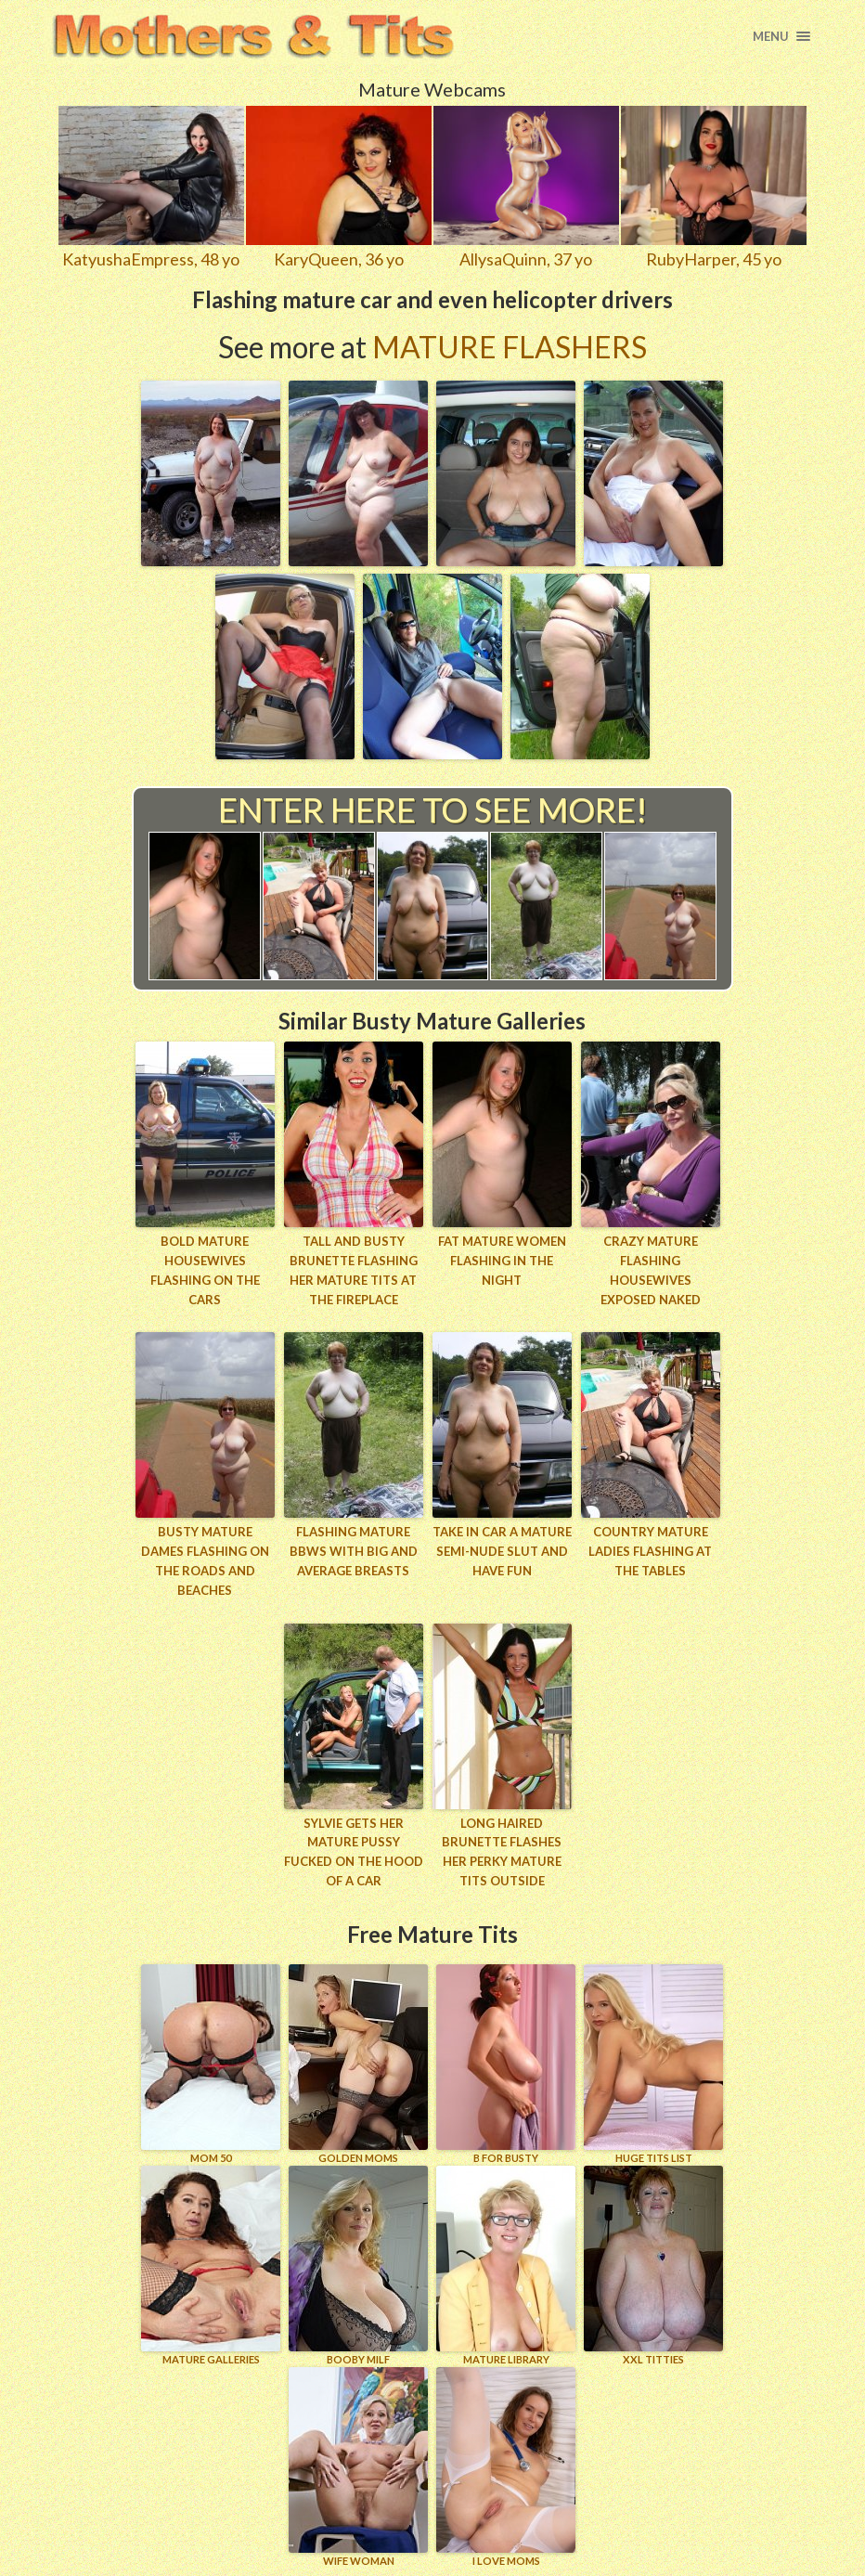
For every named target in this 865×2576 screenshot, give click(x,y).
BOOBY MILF (358, 2265)
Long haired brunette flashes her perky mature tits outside (502, 1852)
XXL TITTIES (653, 2265)
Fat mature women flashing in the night (502, 1261)
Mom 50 (210, 2064)
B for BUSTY (505, 2064)
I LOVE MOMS (505, 2467)
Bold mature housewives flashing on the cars (205, 1270)
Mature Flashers (509, 347)
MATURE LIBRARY (505, 2265)
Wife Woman (358, 2467)
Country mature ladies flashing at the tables (650, 1551)
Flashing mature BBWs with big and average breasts (354, 1551)
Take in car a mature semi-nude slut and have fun (502, 1551)
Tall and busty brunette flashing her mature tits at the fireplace (354, 1270)
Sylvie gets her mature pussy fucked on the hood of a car (353, 1852)
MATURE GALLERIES (210, 2265)
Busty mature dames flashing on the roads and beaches (205, 1560)
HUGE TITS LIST (653, 2064)
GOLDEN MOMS (358, 2064)
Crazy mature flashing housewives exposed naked (650, 1270)
